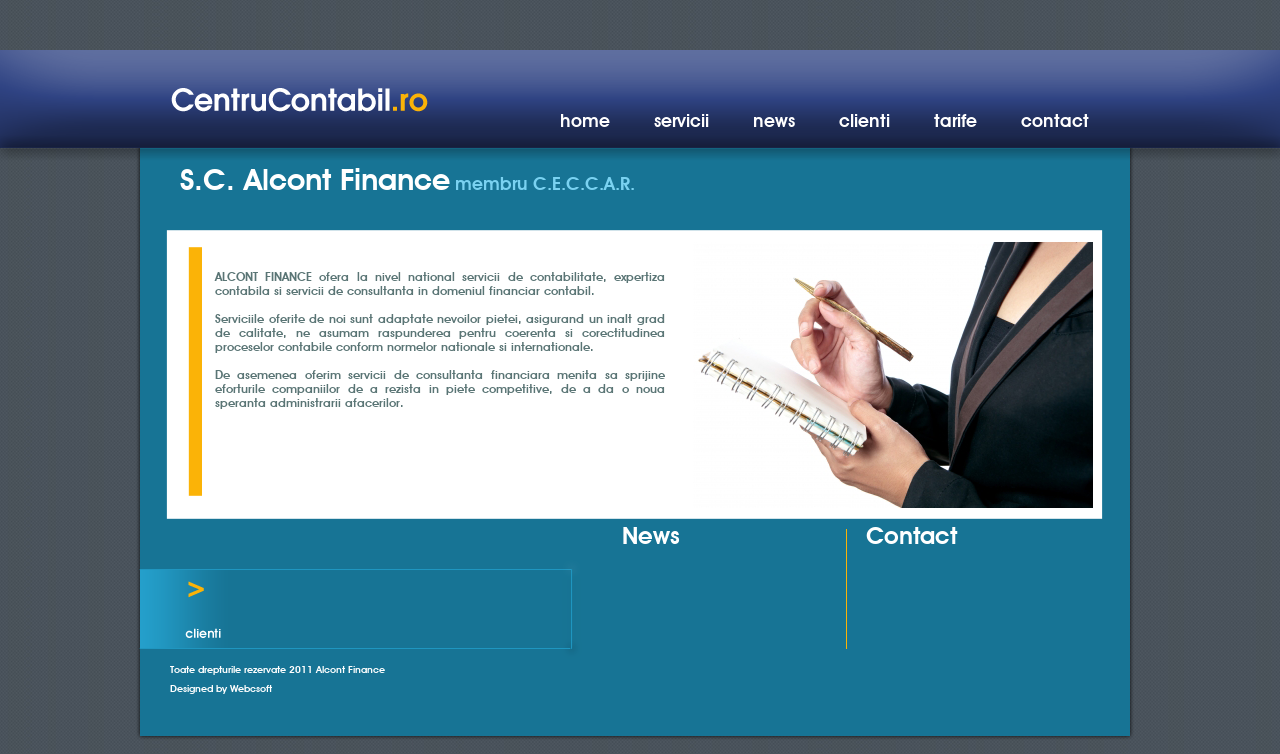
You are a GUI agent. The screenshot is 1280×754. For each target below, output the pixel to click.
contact (1055, 120)
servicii (681, 120)
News (651, 535)
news (774, 120)
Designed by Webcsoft (221, 688)
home (585, 120)
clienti (864, 120)
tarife (955, 120)
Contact (911, 535)
